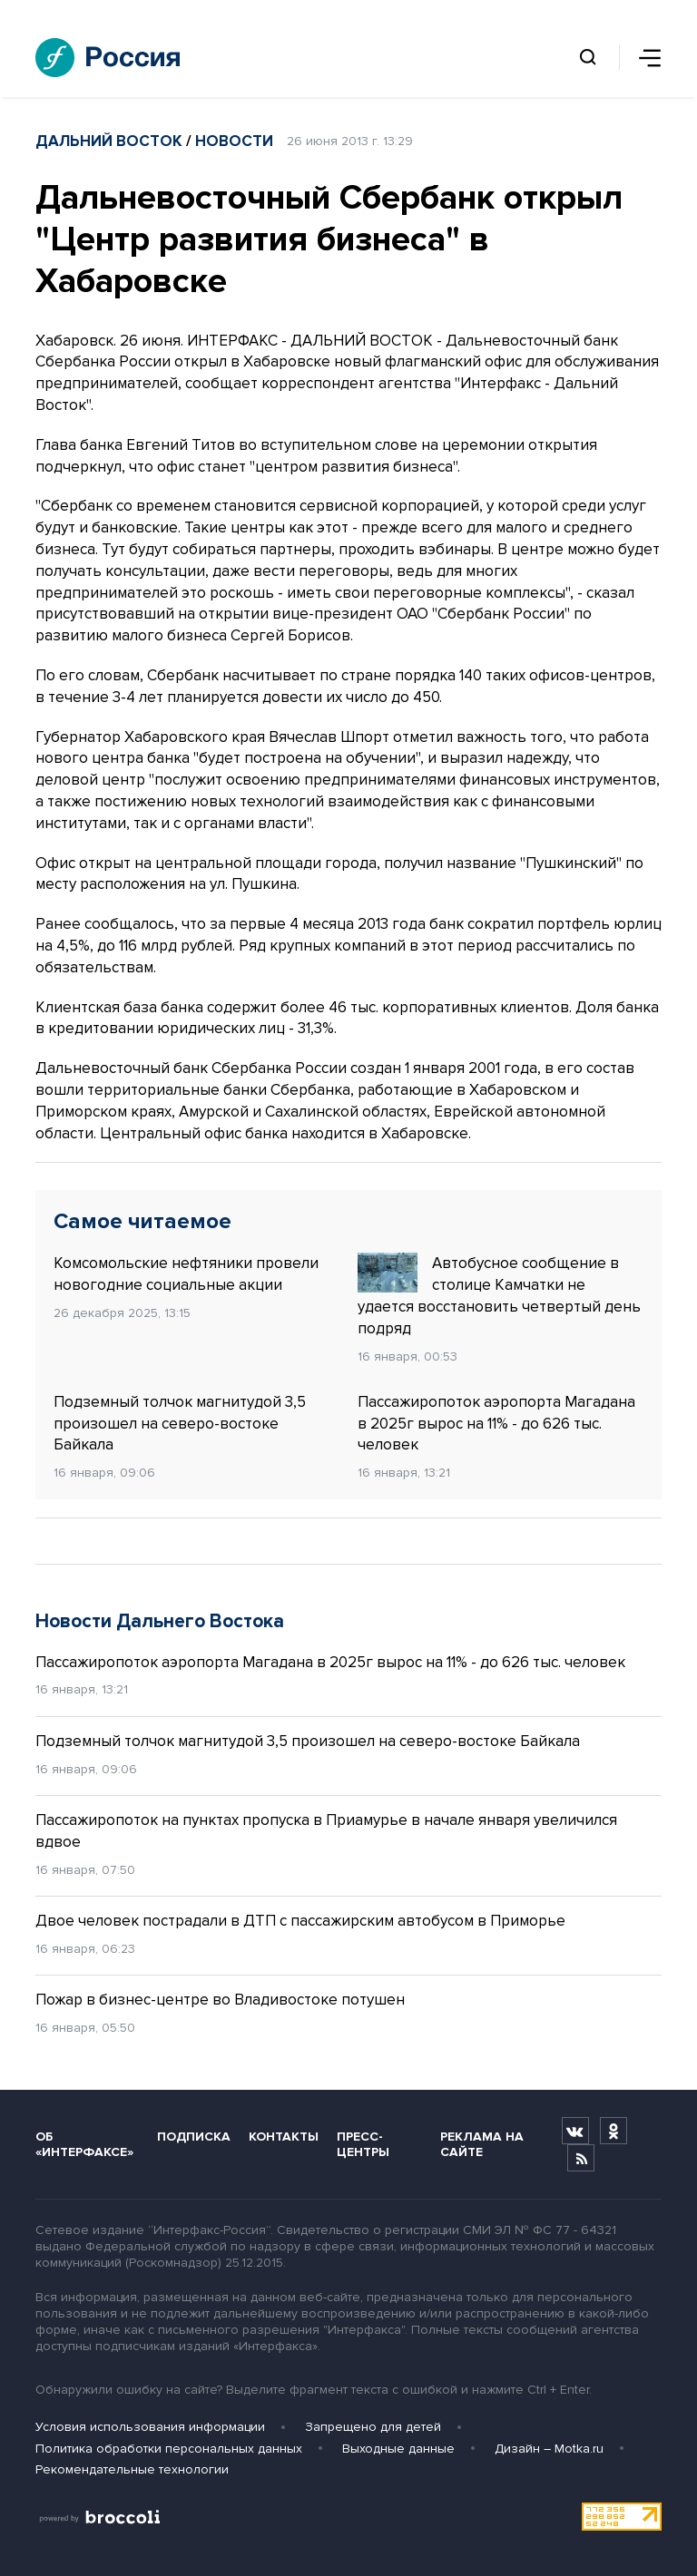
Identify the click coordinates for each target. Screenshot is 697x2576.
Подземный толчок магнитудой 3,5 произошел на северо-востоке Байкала (180, 1423)
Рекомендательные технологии (132, 2469)
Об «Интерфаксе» (84, 2144)
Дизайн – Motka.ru (549, 2448)
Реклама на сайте (482, 2144)
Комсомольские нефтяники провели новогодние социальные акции (186, 1274)
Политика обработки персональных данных (168, 2448)
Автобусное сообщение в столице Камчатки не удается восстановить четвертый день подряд (499, 1295)
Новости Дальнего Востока (159, 1621)
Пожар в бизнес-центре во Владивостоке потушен (220, 1999)
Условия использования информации (150, 2427)
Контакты (284, 2136)
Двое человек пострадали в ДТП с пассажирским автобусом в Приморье (300, 1920)
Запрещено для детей (373, 2427)
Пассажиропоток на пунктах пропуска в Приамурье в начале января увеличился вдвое (326, 1830)
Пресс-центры (363, 2144)
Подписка (194, 2136)
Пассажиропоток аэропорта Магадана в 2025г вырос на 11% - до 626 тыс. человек (496, 1423)
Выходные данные (398, 2448)
